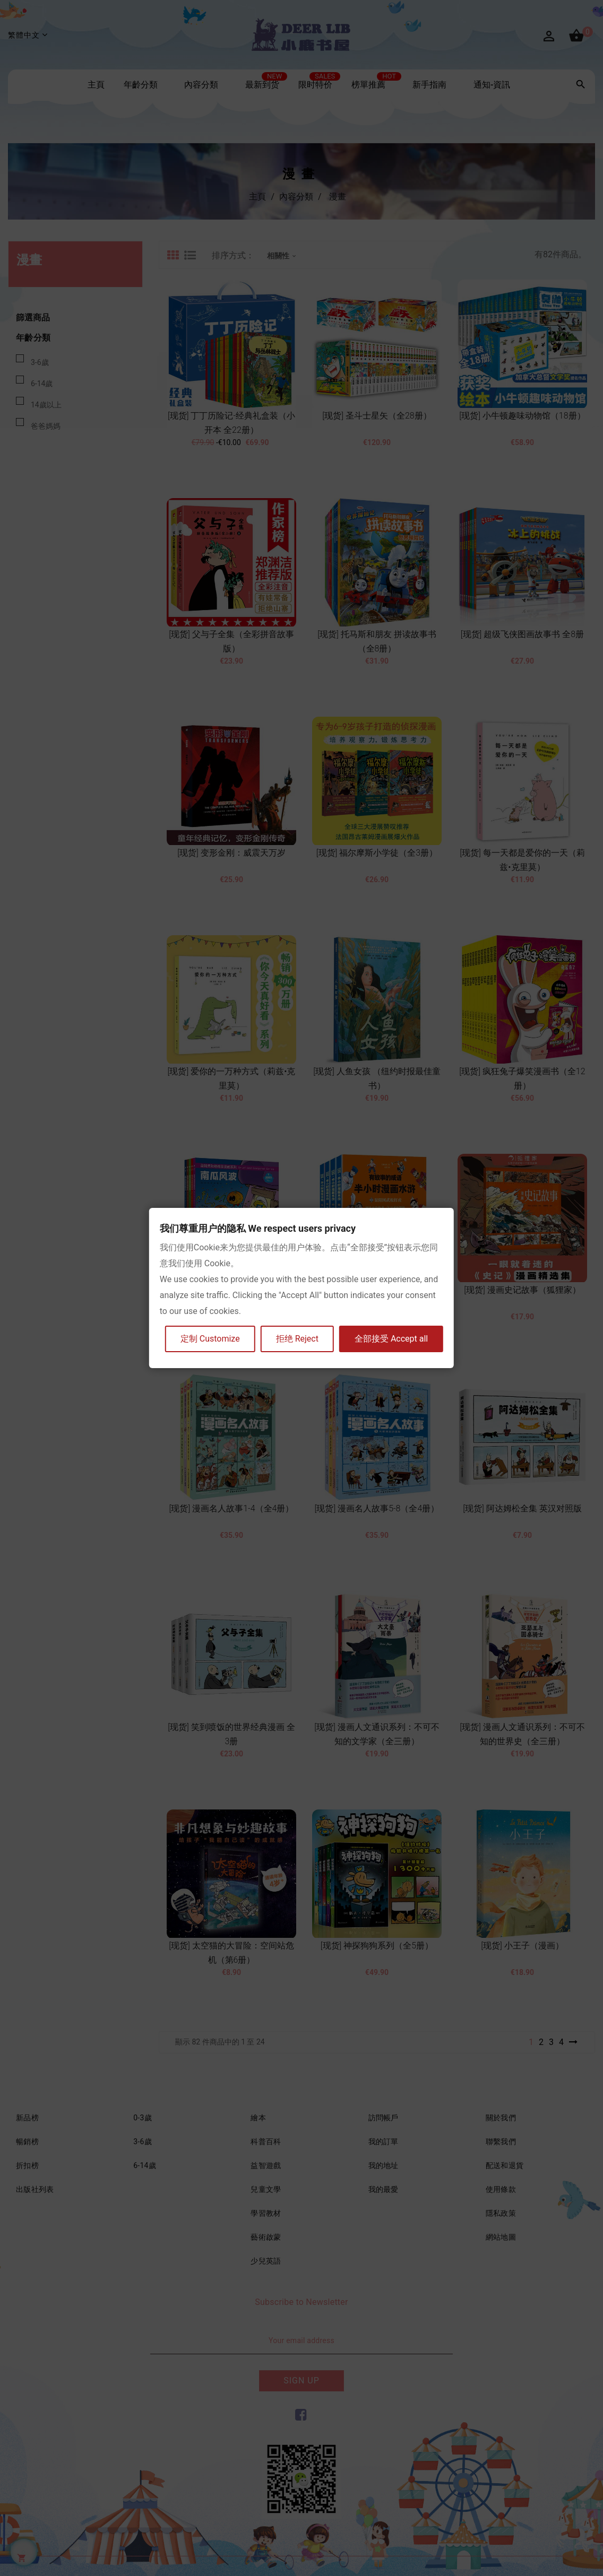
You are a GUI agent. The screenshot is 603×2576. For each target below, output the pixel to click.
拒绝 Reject (297, 1339)
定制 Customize (210, 1339)
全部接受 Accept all (391, 1339)
